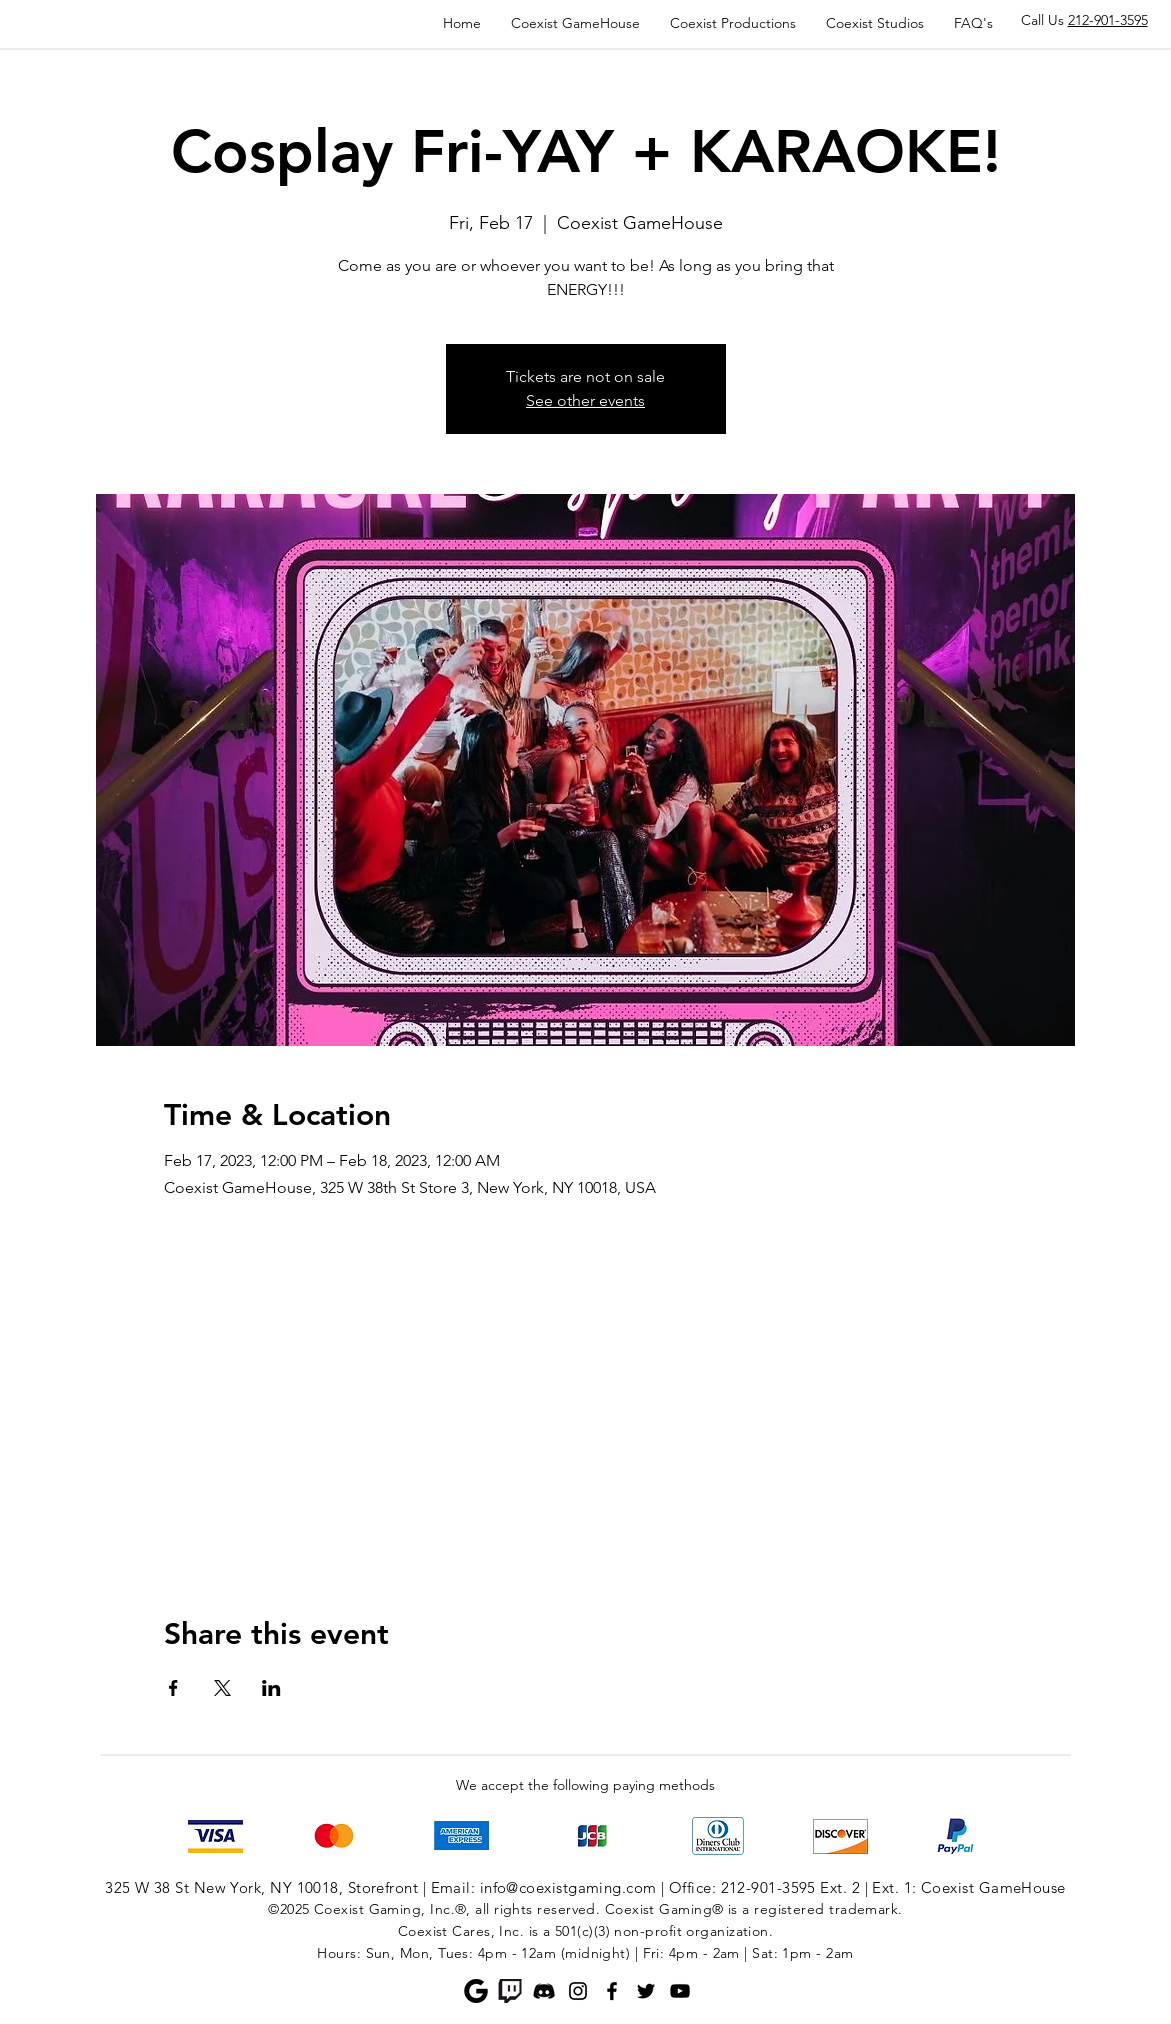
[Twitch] (510, 1991)
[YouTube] (680, 1991)
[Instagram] (578, 1991)
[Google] (476, 1991)
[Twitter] (646, 1991)
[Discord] (544, 1991)
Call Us (1084, 20)
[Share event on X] (222, 1688)
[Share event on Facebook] (173, 1688)
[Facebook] (612, 1991)
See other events (585, 400)
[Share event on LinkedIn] (271, 1688)
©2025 (288, 1909)
